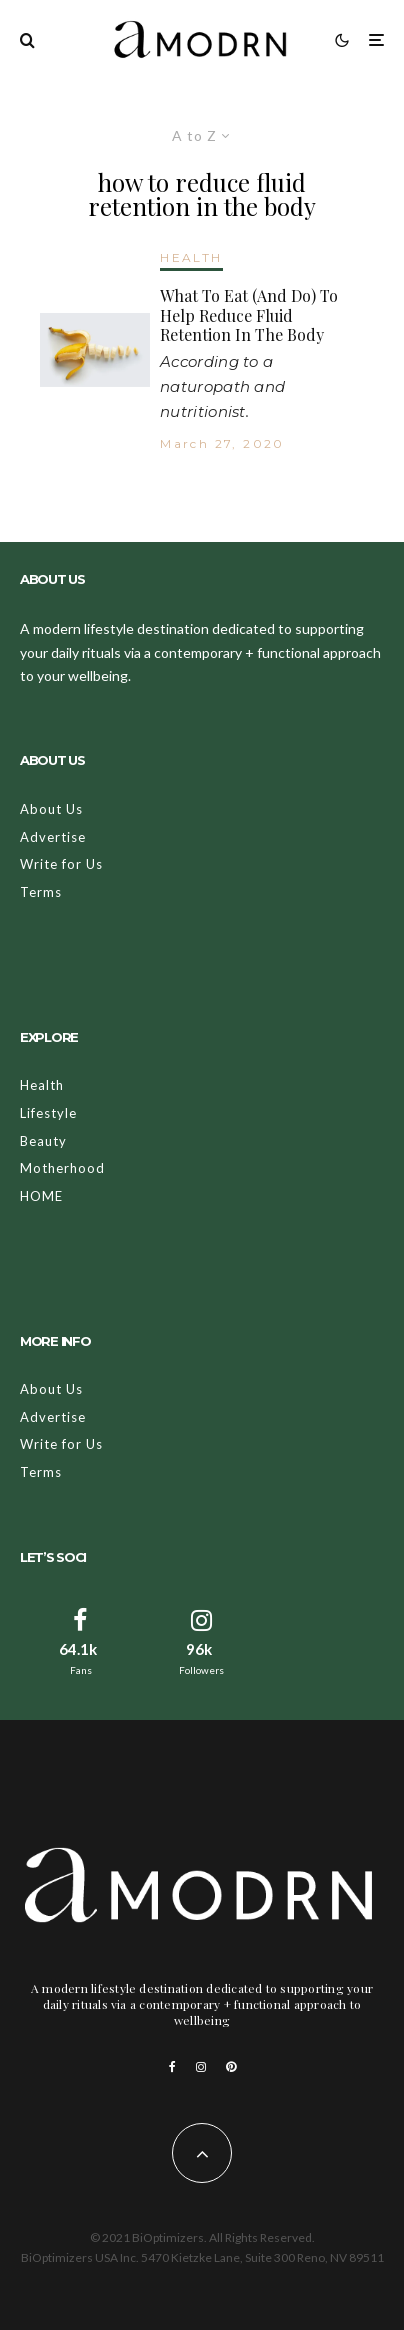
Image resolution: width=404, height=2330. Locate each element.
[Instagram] (201, 2067)
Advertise (53, 837)
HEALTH (191, 257)
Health (42, 1085)
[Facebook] (172, 2067)
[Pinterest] (231, 2067)
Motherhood (62, 1168)
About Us (51, 809)
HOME (41, 1196)
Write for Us (61, 864)
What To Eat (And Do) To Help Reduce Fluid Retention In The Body (249, 315)
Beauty (43, 1141)
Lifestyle (48, 1113)
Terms (41, 892)
